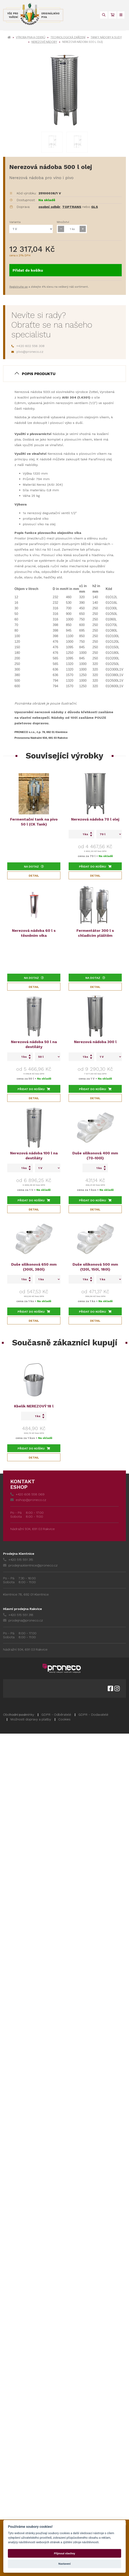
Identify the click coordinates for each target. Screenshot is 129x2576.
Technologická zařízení (67, 37)
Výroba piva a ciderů (30, 37)
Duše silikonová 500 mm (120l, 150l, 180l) (95, 1266)
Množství (63, 222)
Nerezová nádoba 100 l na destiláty (34, 1155)
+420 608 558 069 (27, 1494)
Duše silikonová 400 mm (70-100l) (95, 1155)
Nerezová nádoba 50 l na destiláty (34, 1044)
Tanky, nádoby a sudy (106, 37)
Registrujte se (18, 286)
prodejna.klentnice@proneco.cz (30, 1565)
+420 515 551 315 (18, 1560)
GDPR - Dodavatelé (93, 1715)
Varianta (14, 222)
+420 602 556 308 (27, 346)
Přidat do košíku (28, 270)
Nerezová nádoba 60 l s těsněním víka (34, 933)
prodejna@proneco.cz (23, 1620)
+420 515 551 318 (18, 1615)
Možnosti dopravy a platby (30, 1719)
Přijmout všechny (64, 2553)
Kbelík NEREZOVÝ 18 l (34, 1406)
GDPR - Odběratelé (56, 1715)
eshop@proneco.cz (28, 1500)
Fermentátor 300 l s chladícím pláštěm (95, 933)
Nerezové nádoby (44, 42)
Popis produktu (38, 374)
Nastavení (65, 2563)
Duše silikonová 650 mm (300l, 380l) (34, 1266)
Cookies (64, 1719)
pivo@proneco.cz (27, 352)
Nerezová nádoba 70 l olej (95, 819)
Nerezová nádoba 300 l (95, 1042)
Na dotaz (34, 866)
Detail (34, 875)
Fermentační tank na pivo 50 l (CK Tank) (34, 821)
